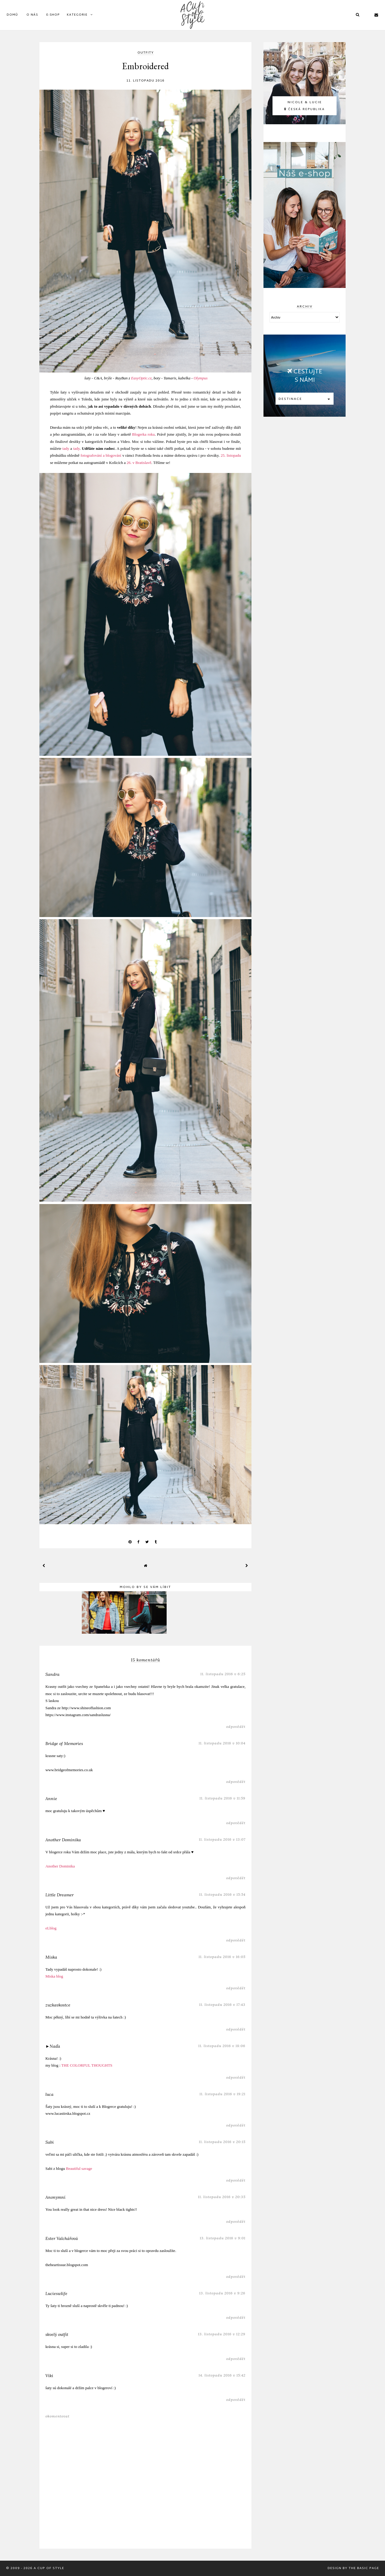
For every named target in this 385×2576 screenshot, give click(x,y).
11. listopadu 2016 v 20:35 (221, 2197)
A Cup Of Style (49, 2568)
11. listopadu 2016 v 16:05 (222, 1956)
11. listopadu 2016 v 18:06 (221, 2045)
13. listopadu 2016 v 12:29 (221, 2334)
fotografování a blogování (101, 455)
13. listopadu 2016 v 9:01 (222, 2238)
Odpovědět (235, 1726)
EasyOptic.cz (141, 378)
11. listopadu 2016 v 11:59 (222, 1798)
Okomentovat (57, 2416)
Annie (51, 1798)
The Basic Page (364, 2568)
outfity (145, 53)
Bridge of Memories (64, 1743)
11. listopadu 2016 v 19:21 (222, 2094)
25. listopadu (231, 455)
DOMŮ (12, 15)
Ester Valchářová (61, 2238)
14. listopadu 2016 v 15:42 (222, 2375)
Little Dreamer (59, 1895)
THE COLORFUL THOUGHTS (86, 2065)
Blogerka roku (143, 434)
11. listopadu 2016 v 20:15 (222, 2141)
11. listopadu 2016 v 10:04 (222, 1743)
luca (49, 2094)
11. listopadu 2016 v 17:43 (222, 2004)
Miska (51, 1957)
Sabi (49, 2142)
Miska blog (54, 1976)
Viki (49, 2375)
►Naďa (52, 2046)
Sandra (52, 1674)
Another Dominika (63, 1839)
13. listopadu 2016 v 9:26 (222, 2293)
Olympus (201, 378)
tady (66, 448)
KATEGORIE (77, 15)
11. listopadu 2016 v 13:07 (222, 1839)
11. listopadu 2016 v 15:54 (222, 1894)
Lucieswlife (56, 2293)
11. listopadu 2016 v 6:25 (222, 1674)
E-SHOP (53, 15)
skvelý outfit (56, 2334)
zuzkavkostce (57, 2005)
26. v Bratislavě (139, 462)
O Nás (32, 15)
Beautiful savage (79, 2168)
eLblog (51, 1928)
